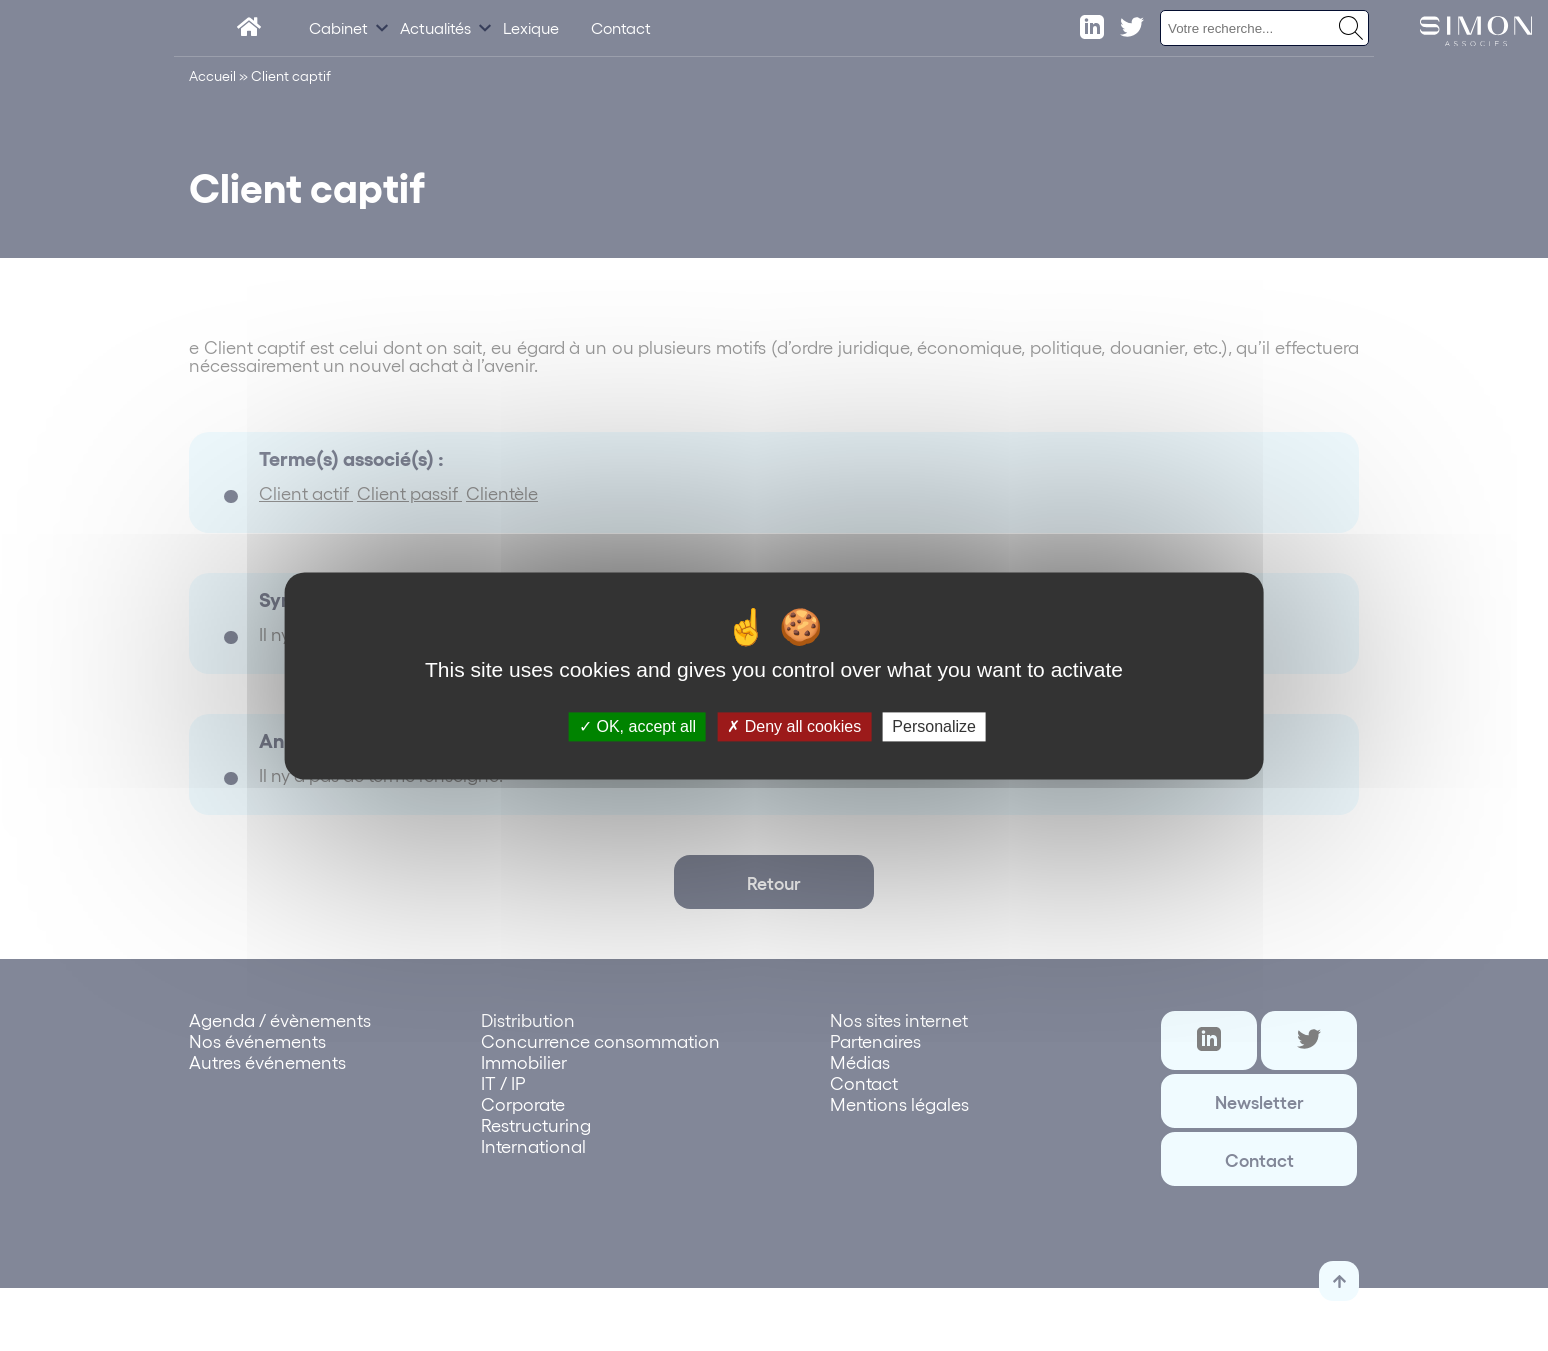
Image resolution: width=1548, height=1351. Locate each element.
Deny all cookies (794, 726)
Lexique (531, 27)
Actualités (435, 27)
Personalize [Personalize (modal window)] (934, 726)
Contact (621, 27)
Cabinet (338, 27)
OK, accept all (637, 726)
